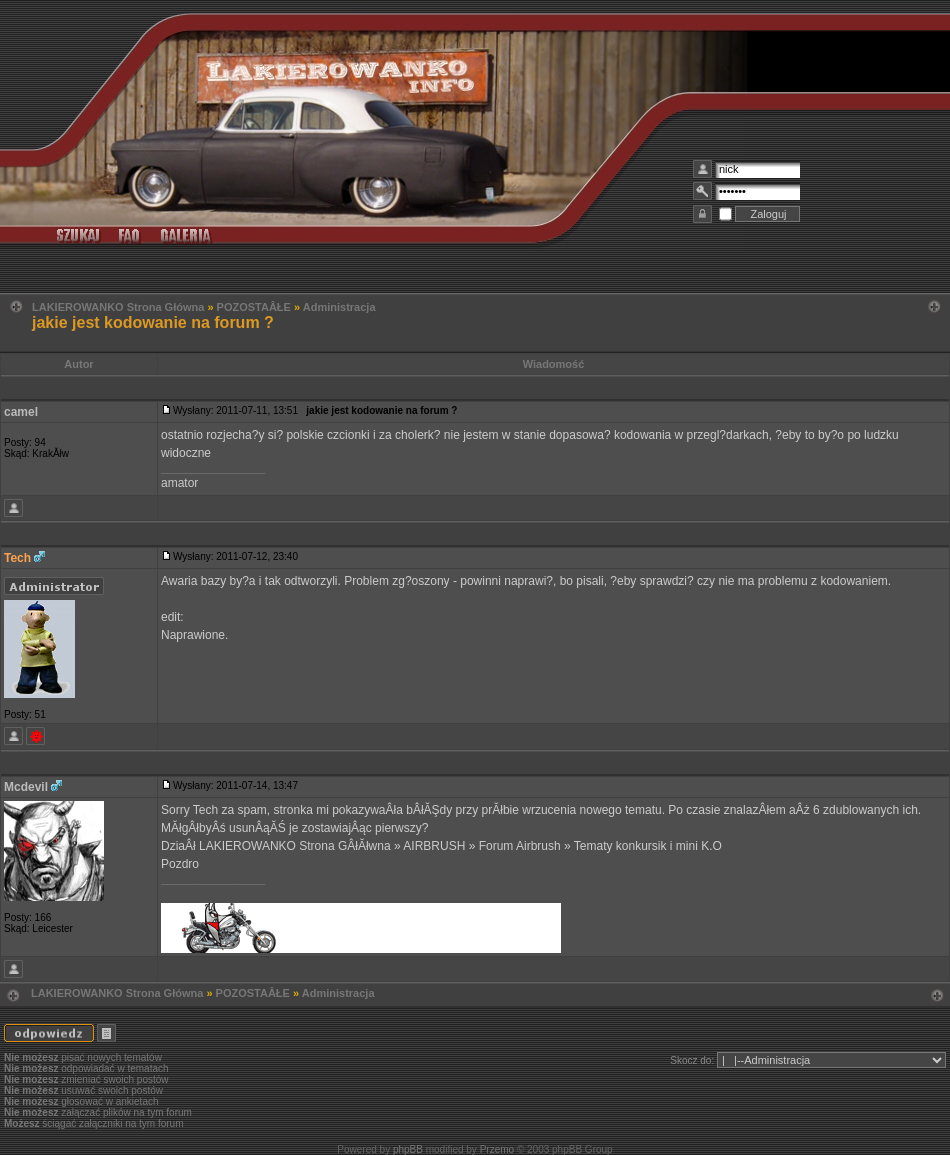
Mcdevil (26, 787)
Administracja (339, 307)
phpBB (408, 1149)
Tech (17, 558)
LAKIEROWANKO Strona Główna (118, 307)
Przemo (497, 1149)
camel (21, 412)
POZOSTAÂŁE (254, 307)
